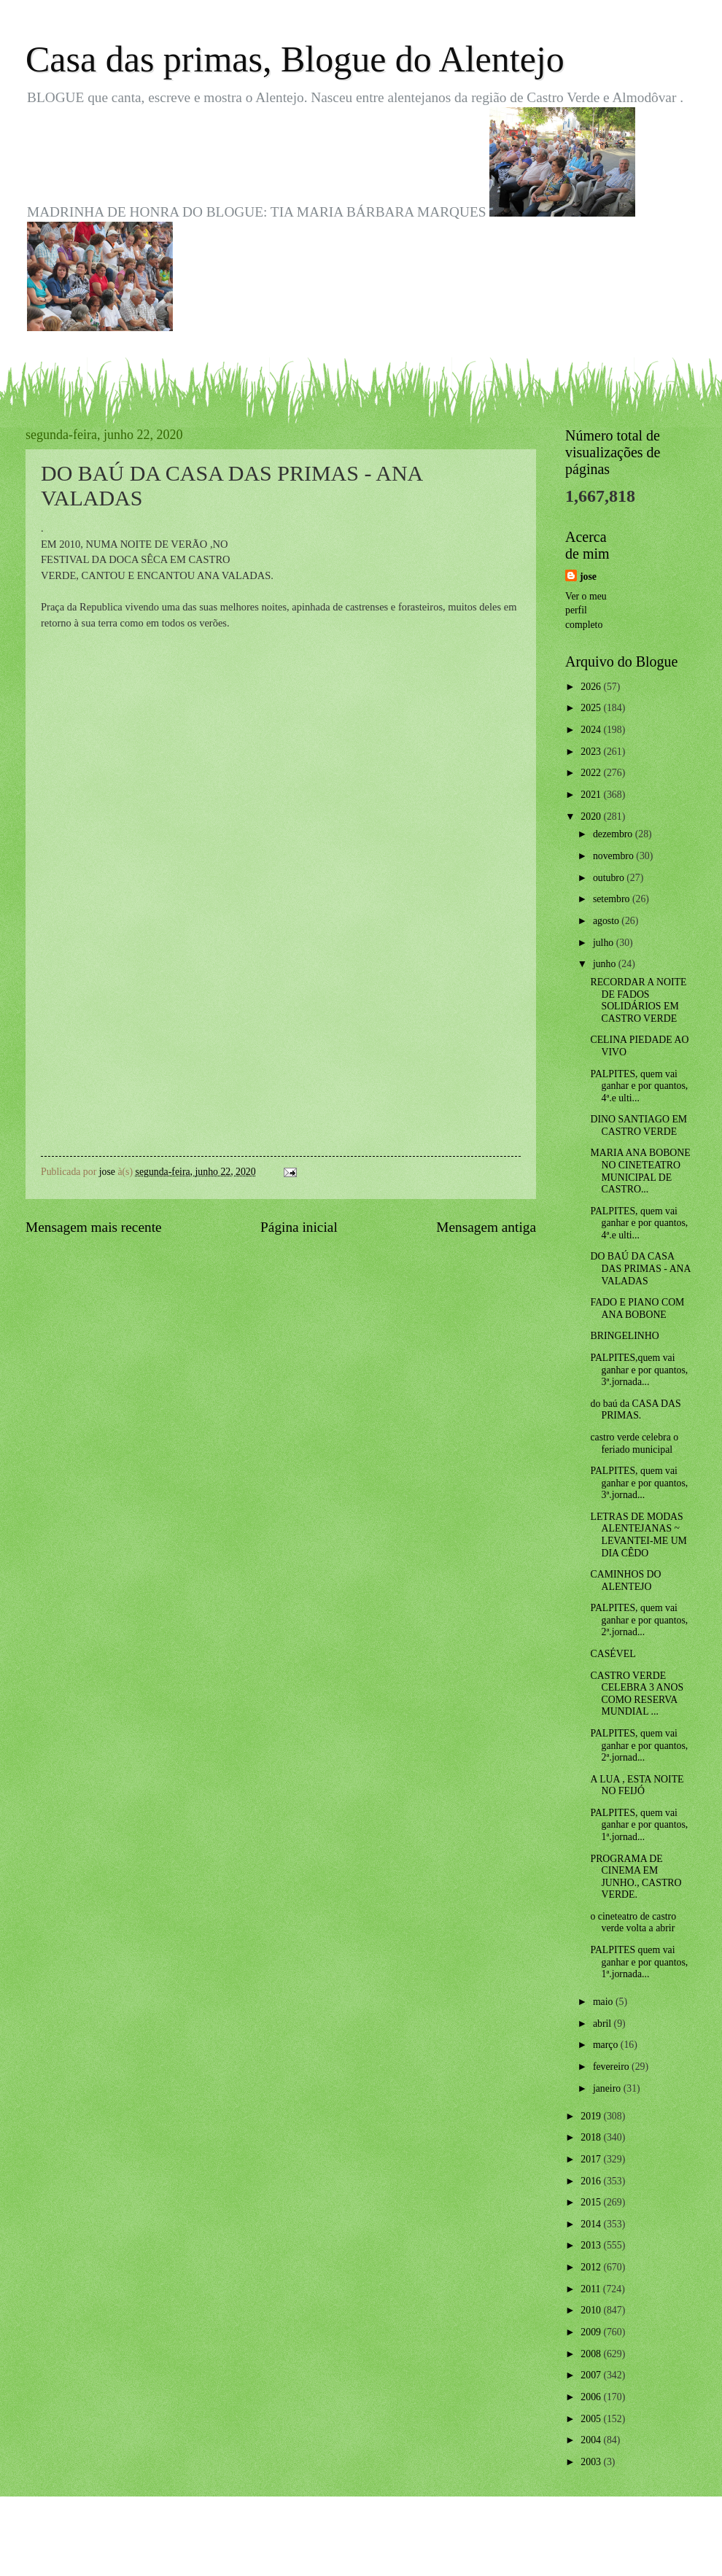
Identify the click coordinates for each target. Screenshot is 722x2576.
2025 (592, 707)
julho (604, 942)
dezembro (614, 834)
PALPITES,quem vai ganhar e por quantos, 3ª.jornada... (639, 1369)
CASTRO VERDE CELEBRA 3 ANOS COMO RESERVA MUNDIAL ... (636, 1694)
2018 (592, 2137)
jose (588, 576)
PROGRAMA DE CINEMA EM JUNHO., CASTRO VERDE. (635, 1877)
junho (605, 963)
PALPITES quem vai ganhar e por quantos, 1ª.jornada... (639, 1961)
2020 (592, 816)
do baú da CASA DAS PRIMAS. (635, 1409)
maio (604, 2001)
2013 (592, 2245)
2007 (592, 2375)
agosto (607, 920)
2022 (592, 772)
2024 (592, 729)
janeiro (608, 2088)
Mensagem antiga (486, 1227)
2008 (592, 2353)
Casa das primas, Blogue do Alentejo (295, 59)
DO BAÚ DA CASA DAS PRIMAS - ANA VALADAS (640, 1268)
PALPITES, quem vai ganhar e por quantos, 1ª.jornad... (639, 1824)
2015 (592, 2202)
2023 (592, 751)
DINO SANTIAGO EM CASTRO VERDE (638, 1125)
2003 (592, 2461)
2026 (592, 686)
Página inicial (299, 1227)
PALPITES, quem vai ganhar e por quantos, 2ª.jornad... (639, 1619)
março (607, 2044)
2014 (592, 2224)
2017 (592, 2159)
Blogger (441, 2547)
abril (603, 2023)
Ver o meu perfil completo (586, 610)
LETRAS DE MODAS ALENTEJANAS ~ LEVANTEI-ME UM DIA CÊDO (638, 1535)
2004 (592, 2440)
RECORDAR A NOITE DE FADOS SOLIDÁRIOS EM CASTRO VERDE (638, 1000)
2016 (592, 2181)
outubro (609, 877)
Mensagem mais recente (94, 1227)
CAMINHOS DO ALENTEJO (625, 1580)
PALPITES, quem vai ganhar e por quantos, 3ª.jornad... (639, 1482)
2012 (592, 2267)
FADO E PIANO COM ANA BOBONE (637, 1308)
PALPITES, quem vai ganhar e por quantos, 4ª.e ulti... (639, 1085)
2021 (592, 794)
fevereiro (612, 2066)
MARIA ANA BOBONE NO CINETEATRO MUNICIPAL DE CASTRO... (640, 1171)
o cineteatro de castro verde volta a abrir (633, 1922)
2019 (592, 2116)
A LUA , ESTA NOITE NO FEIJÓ (636, 1785)
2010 (592, 2310)
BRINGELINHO (624, 1335)
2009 (592, 2332)
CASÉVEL (612, 1653)
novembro (614, 855)
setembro (612, 898)
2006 (592, 2396)
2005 (592, 2418)
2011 (592, 2289)
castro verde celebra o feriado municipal (634, 1443)
